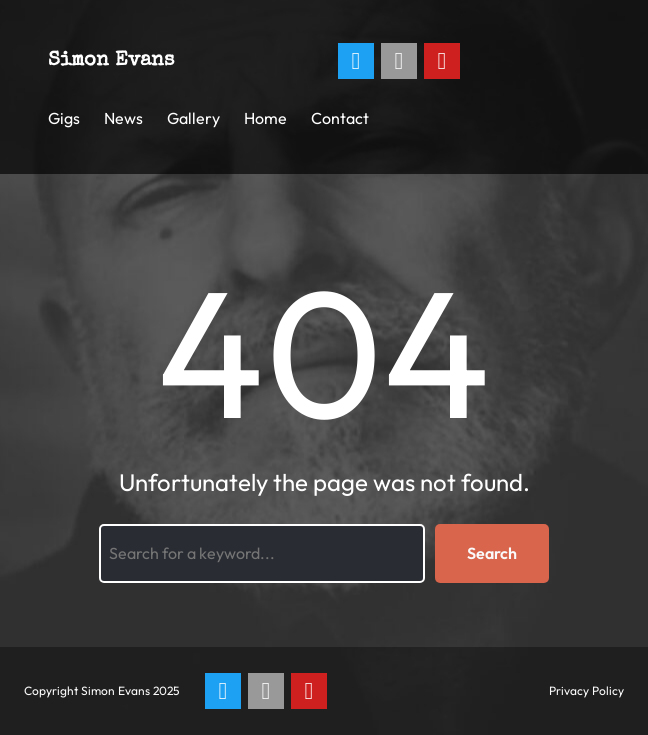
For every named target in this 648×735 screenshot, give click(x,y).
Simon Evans (111, 61)
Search (492, 553)
